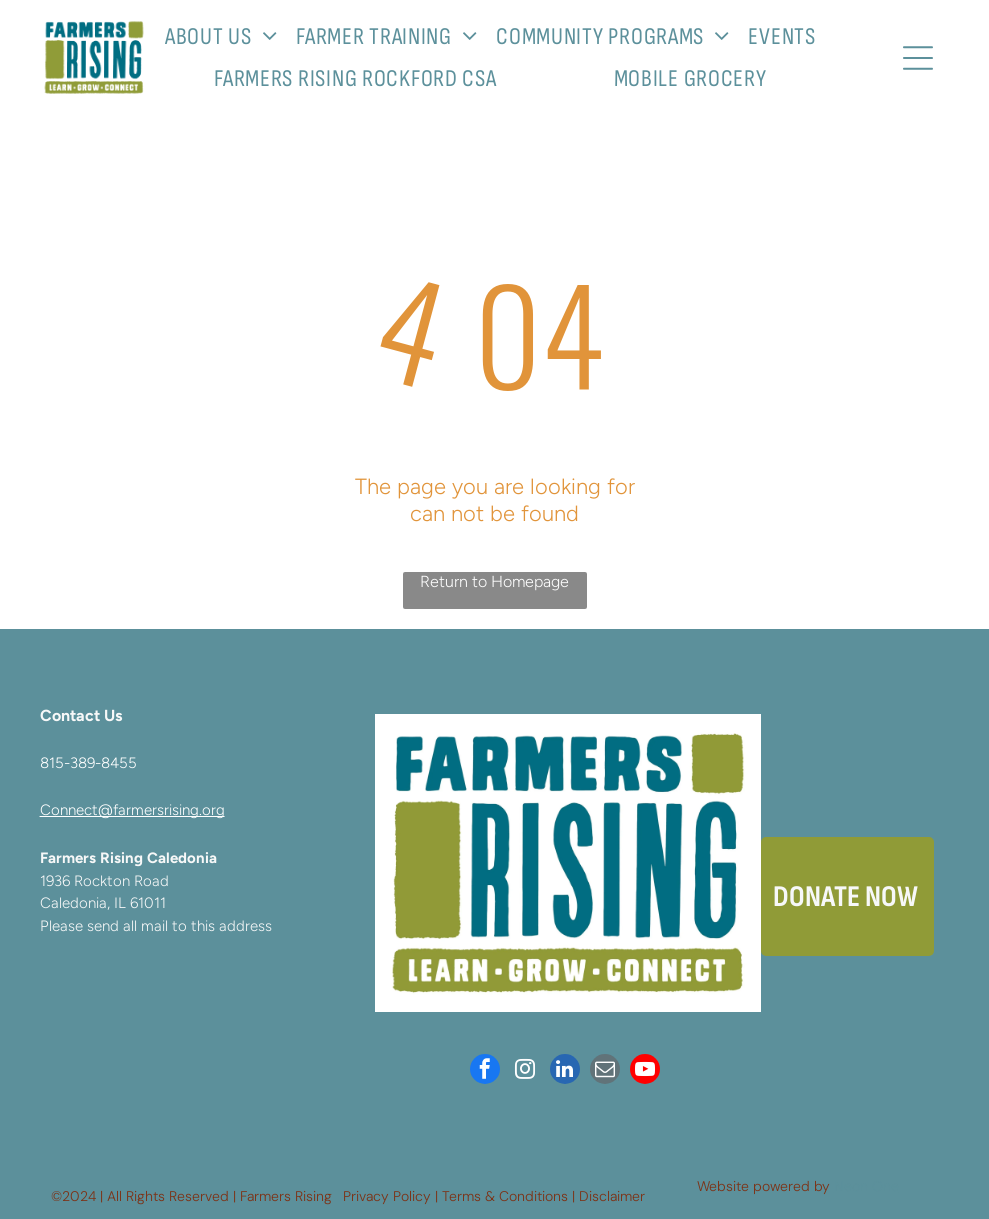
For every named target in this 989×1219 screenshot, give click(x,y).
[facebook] (485, 1071)
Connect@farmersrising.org (132, 810)
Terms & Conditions (505, 1196)
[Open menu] (918, 58)
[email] (605, 1071)
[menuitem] (229, 36)
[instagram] (525, 1071)
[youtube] (645, 1071)
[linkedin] (565, 1071)
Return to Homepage (494, 581)
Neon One (866, 1186)
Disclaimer (612, 1196)
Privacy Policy (387, 1196)
